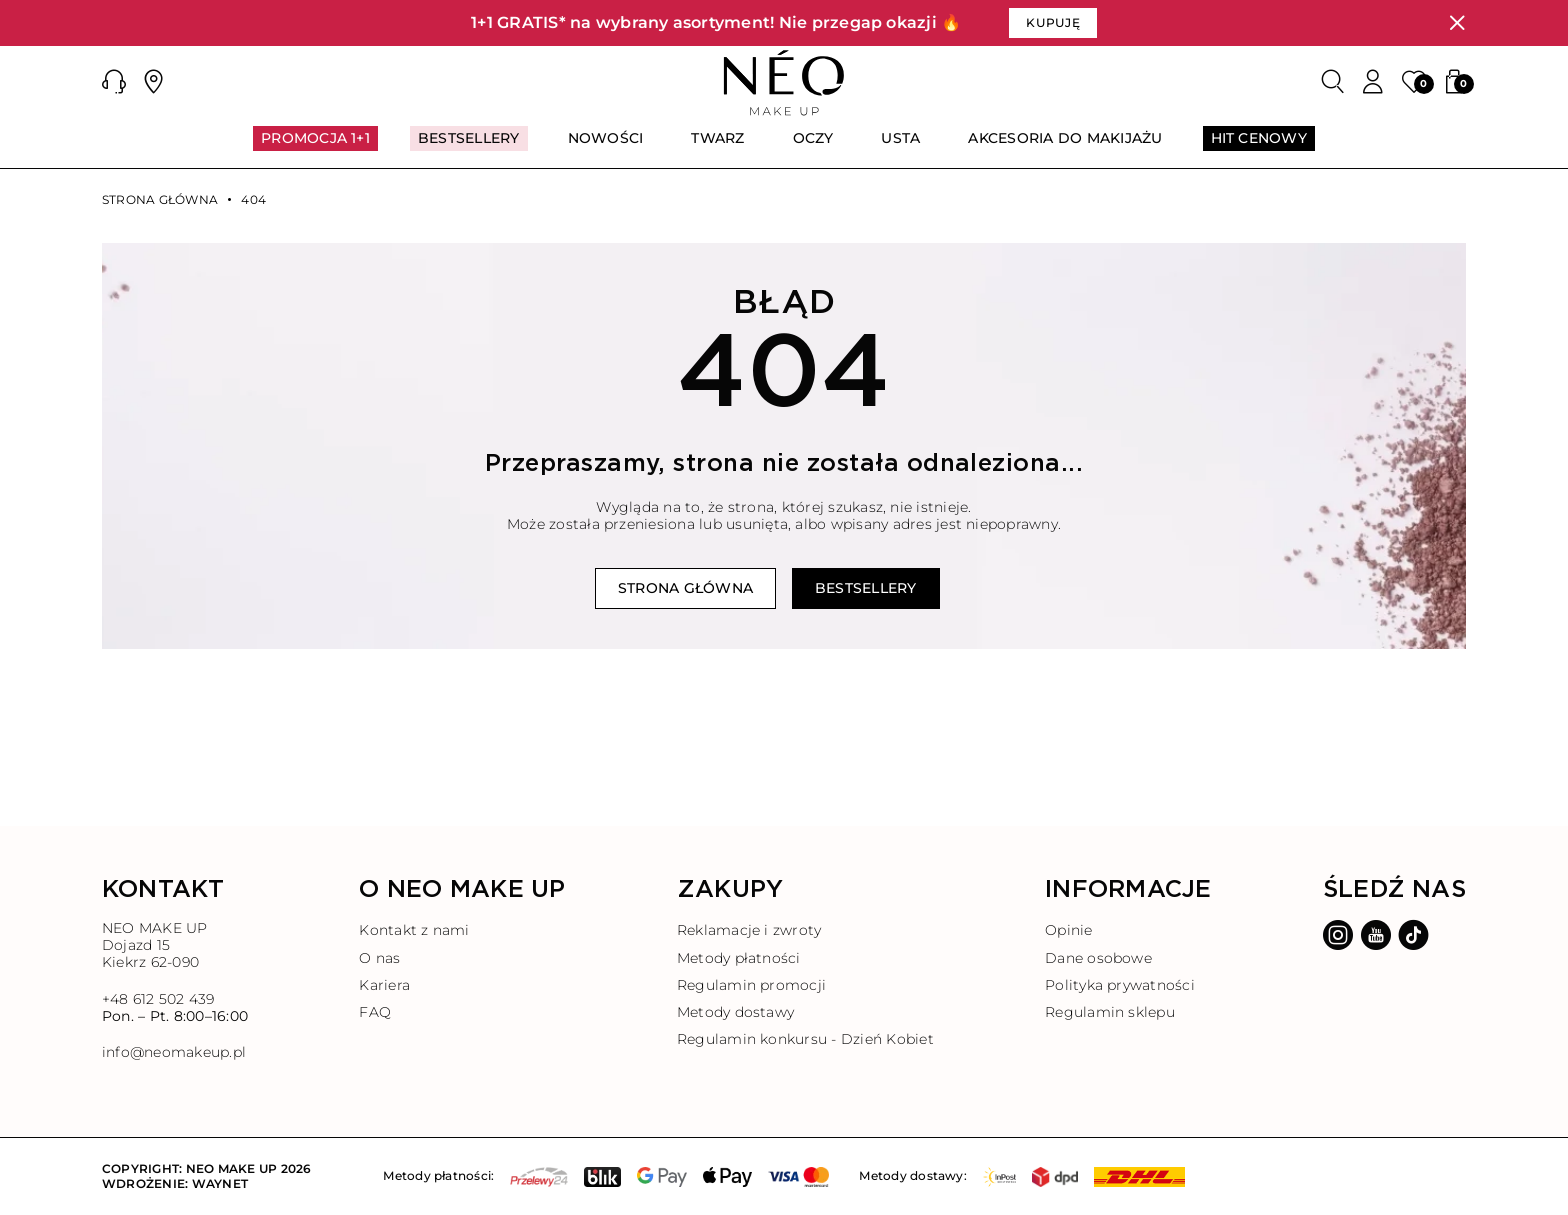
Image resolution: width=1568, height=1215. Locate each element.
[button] (114, 82)
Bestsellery (866, 588)
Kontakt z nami (414, 930)
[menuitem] (315, 147)
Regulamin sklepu (1110, 1012)
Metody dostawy (735, 1012)
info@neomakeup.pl (174, 1052)
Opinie (1068, 930)
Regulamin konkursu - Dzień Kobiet (805, 1039)
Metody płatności (739, 958)
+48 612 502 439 (158, 999)
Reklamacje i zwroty (749, 930)
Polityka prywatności (1120, 985)
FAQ (375, 1012)
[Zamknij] (1457, 23)
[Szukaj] (1333, 82)
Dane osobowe (1098, 958)
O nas (379, 958)
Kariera (384, 985)
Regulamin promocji (751, 985)
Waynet (220, 1183)
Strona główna (160, 200)
